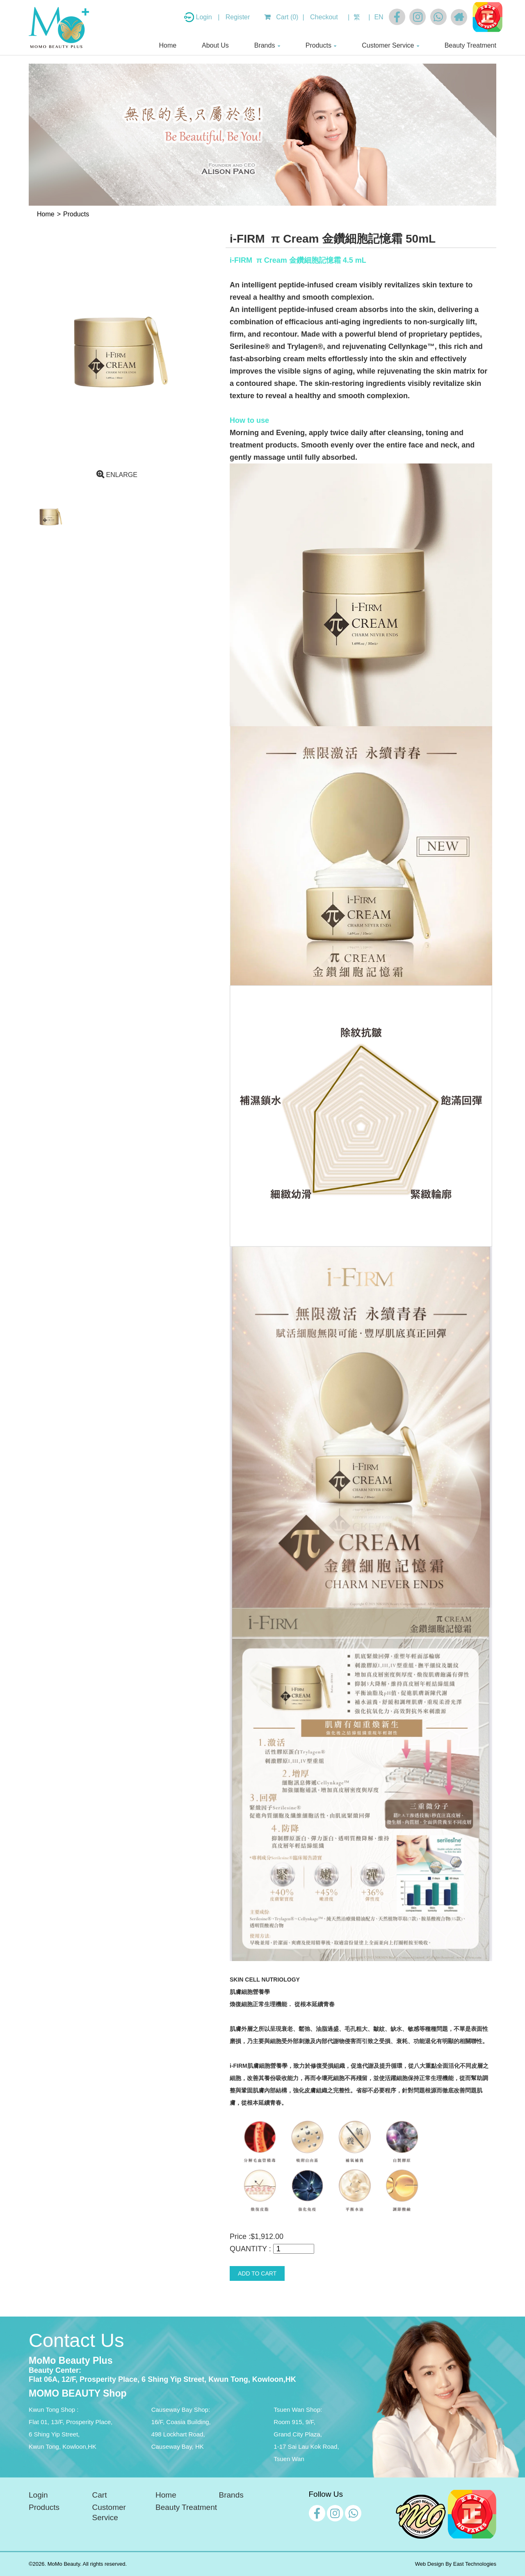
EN (378, 17)
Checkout (324, 17)
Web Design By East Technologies (455, 2564)
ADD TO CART (257, 2273)
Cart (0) (281, 17)
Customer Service (388, 45)
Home (168, 45)
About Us (215, 45)
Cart (99, 2495)
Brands (264, 45)
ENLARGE (116, 474)
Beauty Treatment (470, 45)
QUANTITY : (250, 2249)
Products (318, 45)
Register (238, 17)
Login (205, 17)
